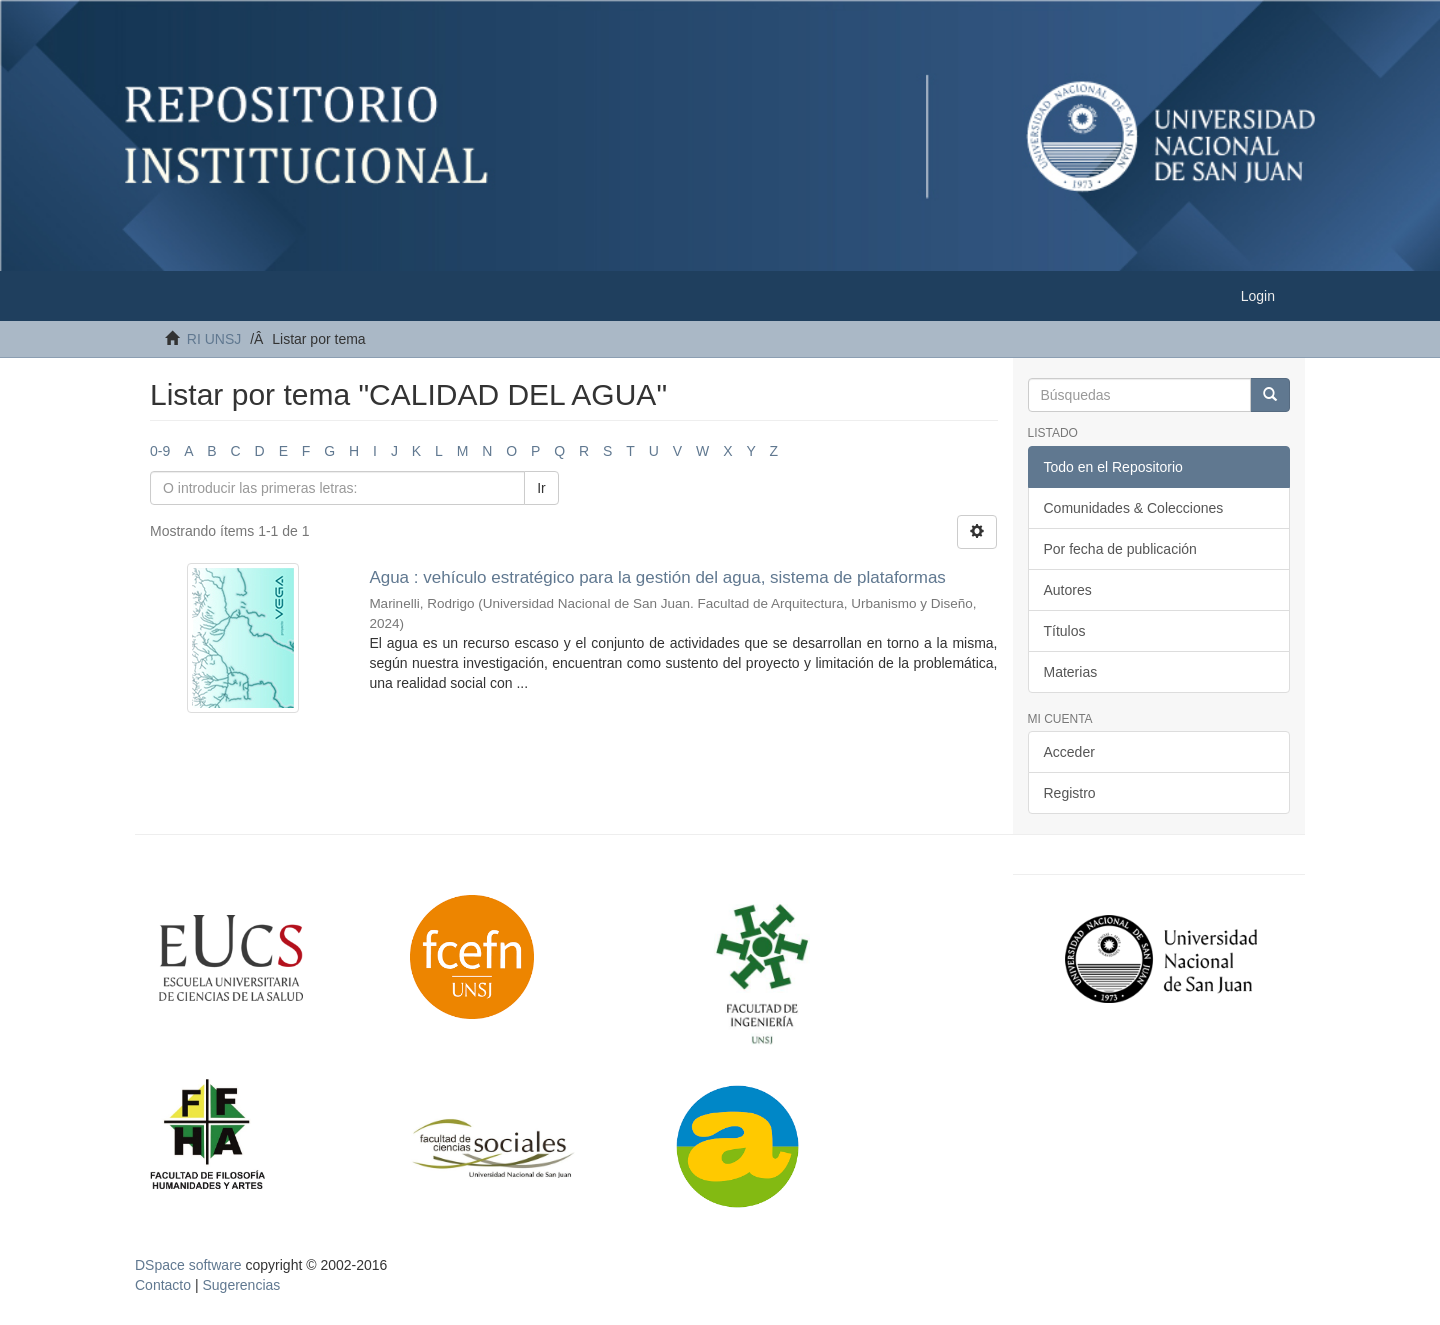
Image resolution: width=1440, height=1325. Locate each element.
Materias (1071, 672)
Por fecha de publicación (1120, 549)
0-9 (160, 451)
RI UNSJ (214, 339)
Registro (1070, 793)
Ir (541, 488)
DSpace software (188, 1265)
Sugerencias (241, 1285)
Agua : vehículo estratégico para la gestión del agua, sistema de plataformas (657, 577)
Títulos (1065, 631)
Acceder (1069, 752)
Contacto (163, 1285)
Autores (1068, 590)
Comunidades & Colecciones (1134, 508)
